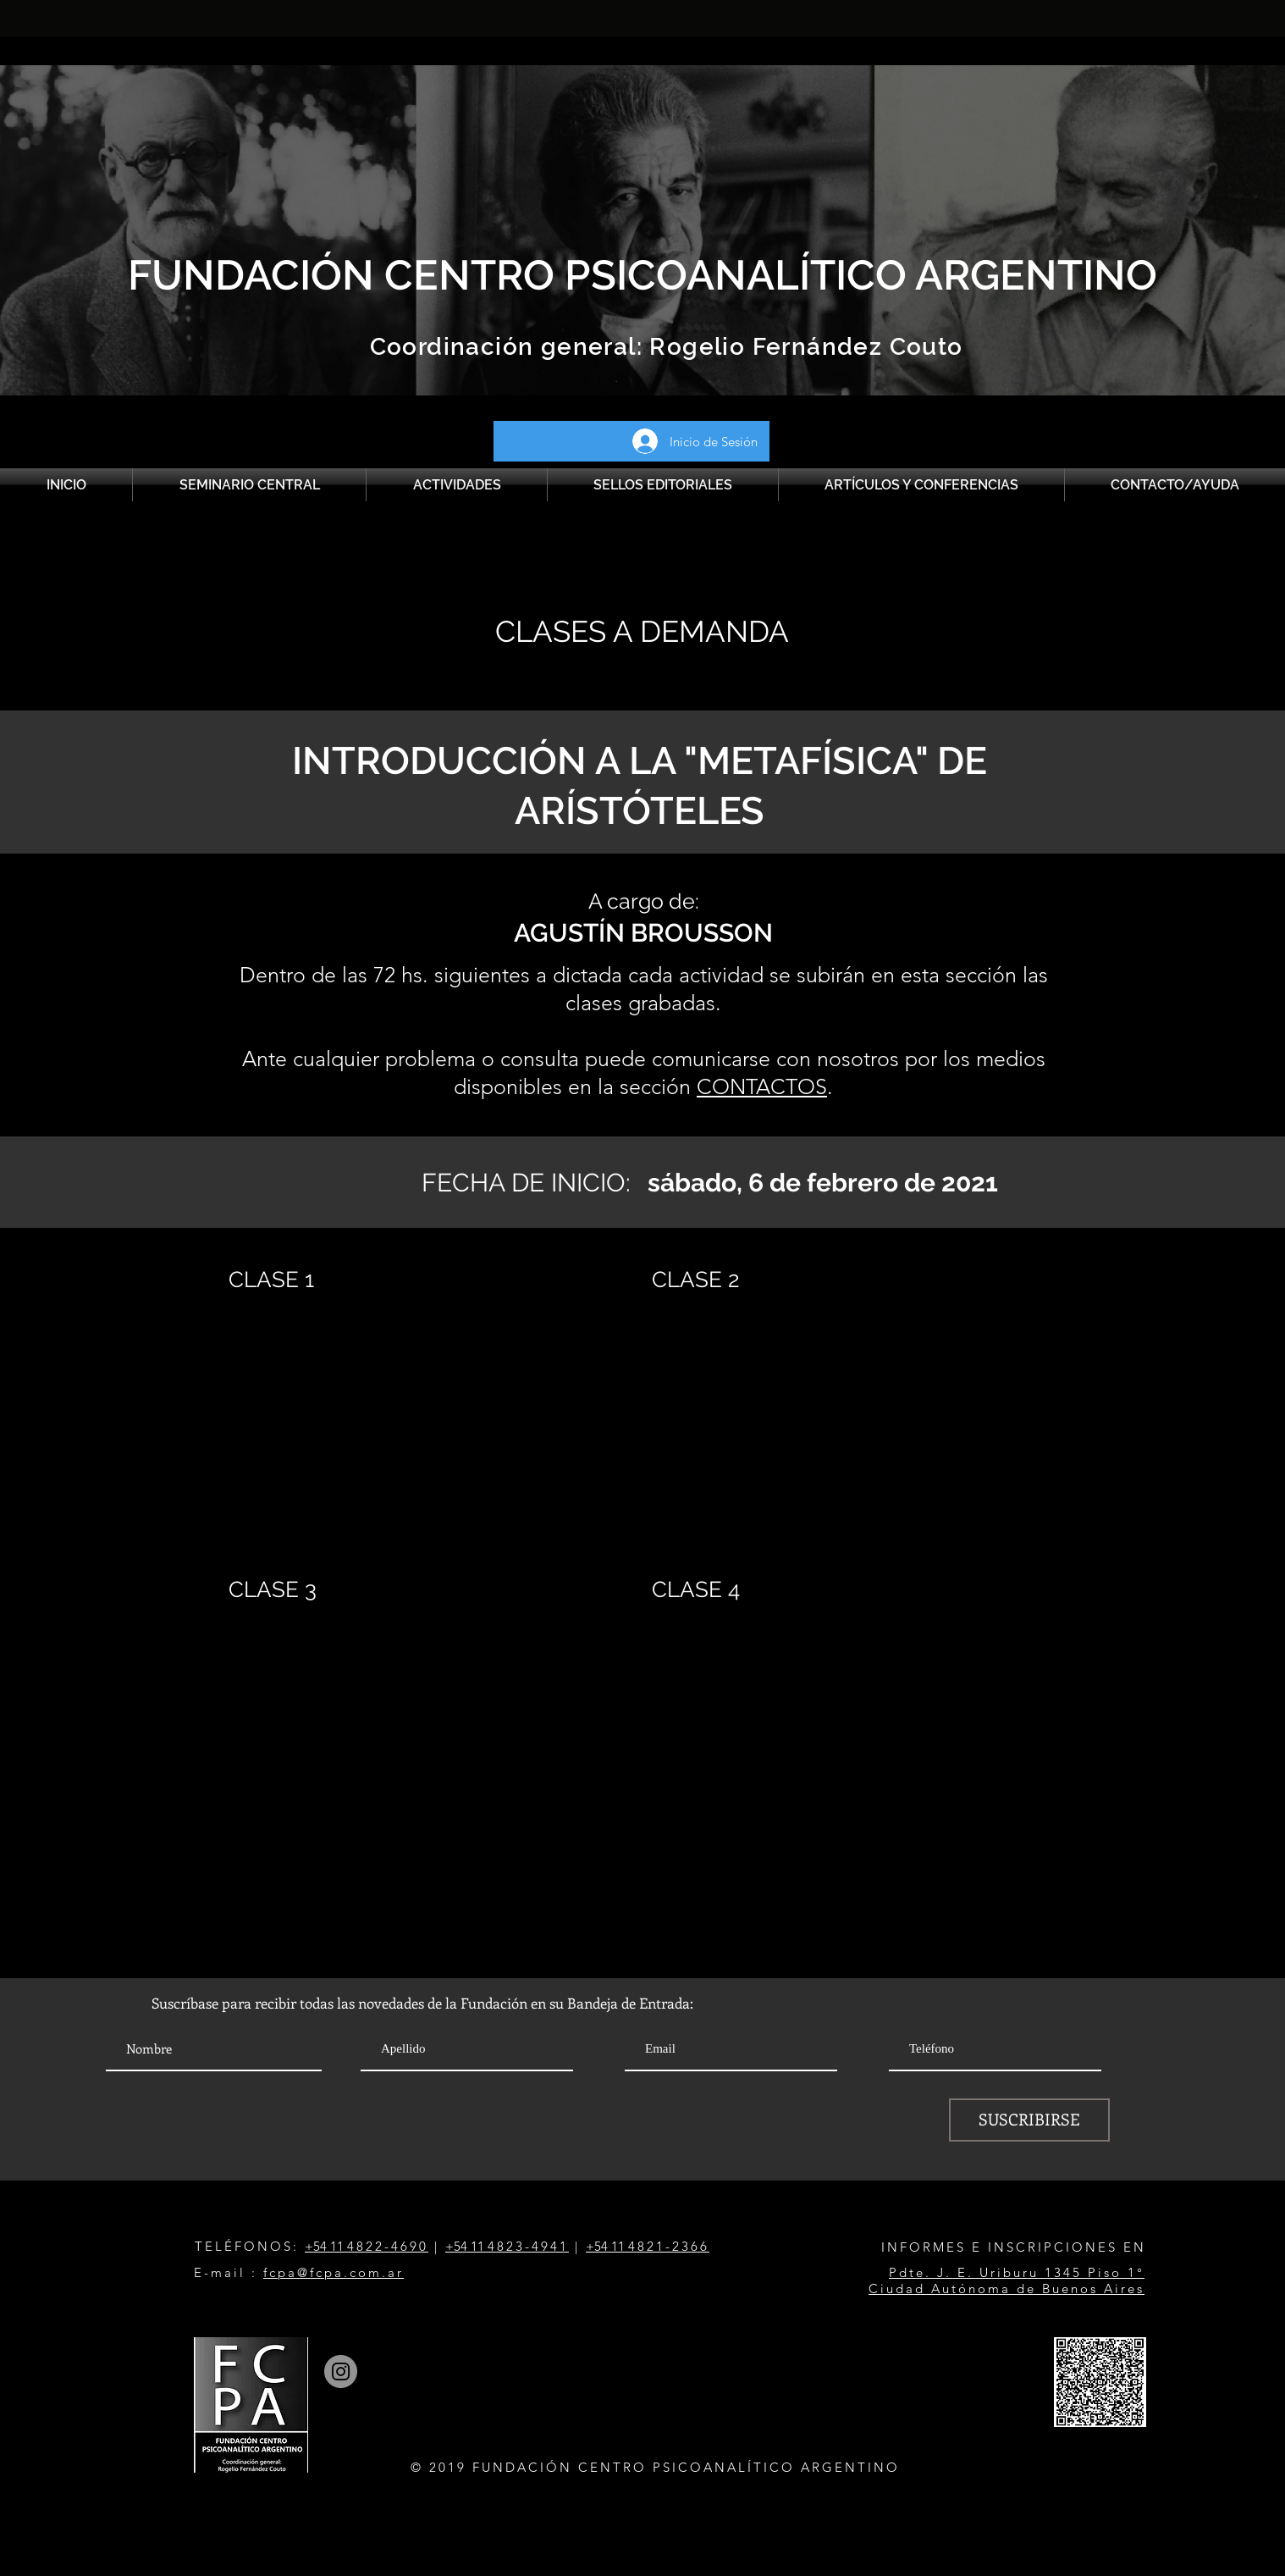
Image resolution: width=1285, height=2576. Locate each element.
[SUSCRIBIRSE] (1029, 2120)
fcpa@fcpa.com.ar (333, 2272)
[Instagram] (340, 2371)
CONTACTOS (762, 1086)
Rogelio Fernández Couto (802, 347)
